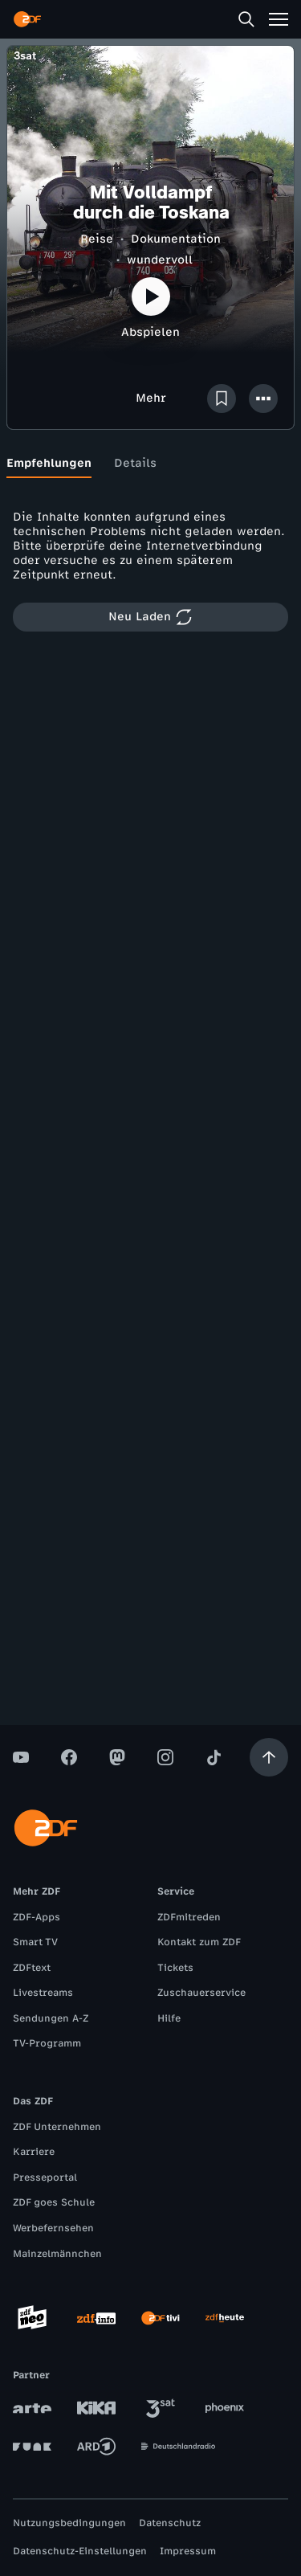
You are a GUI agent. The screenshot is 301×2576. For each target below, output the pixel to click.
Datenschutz (170, 2523)
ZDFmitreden (189, 1917)
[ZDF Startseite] (27, 19)
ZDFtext (32, 1967)
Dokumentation (176, 239)
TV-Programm (47, 2043)
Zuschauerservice (201, 1992)
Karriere (34, 2151)
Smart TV (35, 1942)
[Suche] (246, 19)
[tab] (49, 463)
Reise (96, 239)
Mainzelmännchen (57, 2253)
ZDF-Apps (36, 1917)
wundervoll (160, 260)
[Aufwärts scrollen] (269, 1757)
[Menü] (278, 19)
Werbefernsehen (53, 2228)
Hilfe (169, 2018)
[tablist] (150, 463)
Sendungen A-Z (50, 2018)
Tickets (175, 1967)
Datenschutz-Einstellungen (80, 2551)
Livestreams (43, 1992)
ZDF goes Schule (54, 2202)
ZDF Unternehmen (57, 2126)
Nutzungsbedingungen (69, 2523)
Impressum (188, 2551)
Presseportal (45, 2177)
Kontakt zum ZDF (199, 1942)
